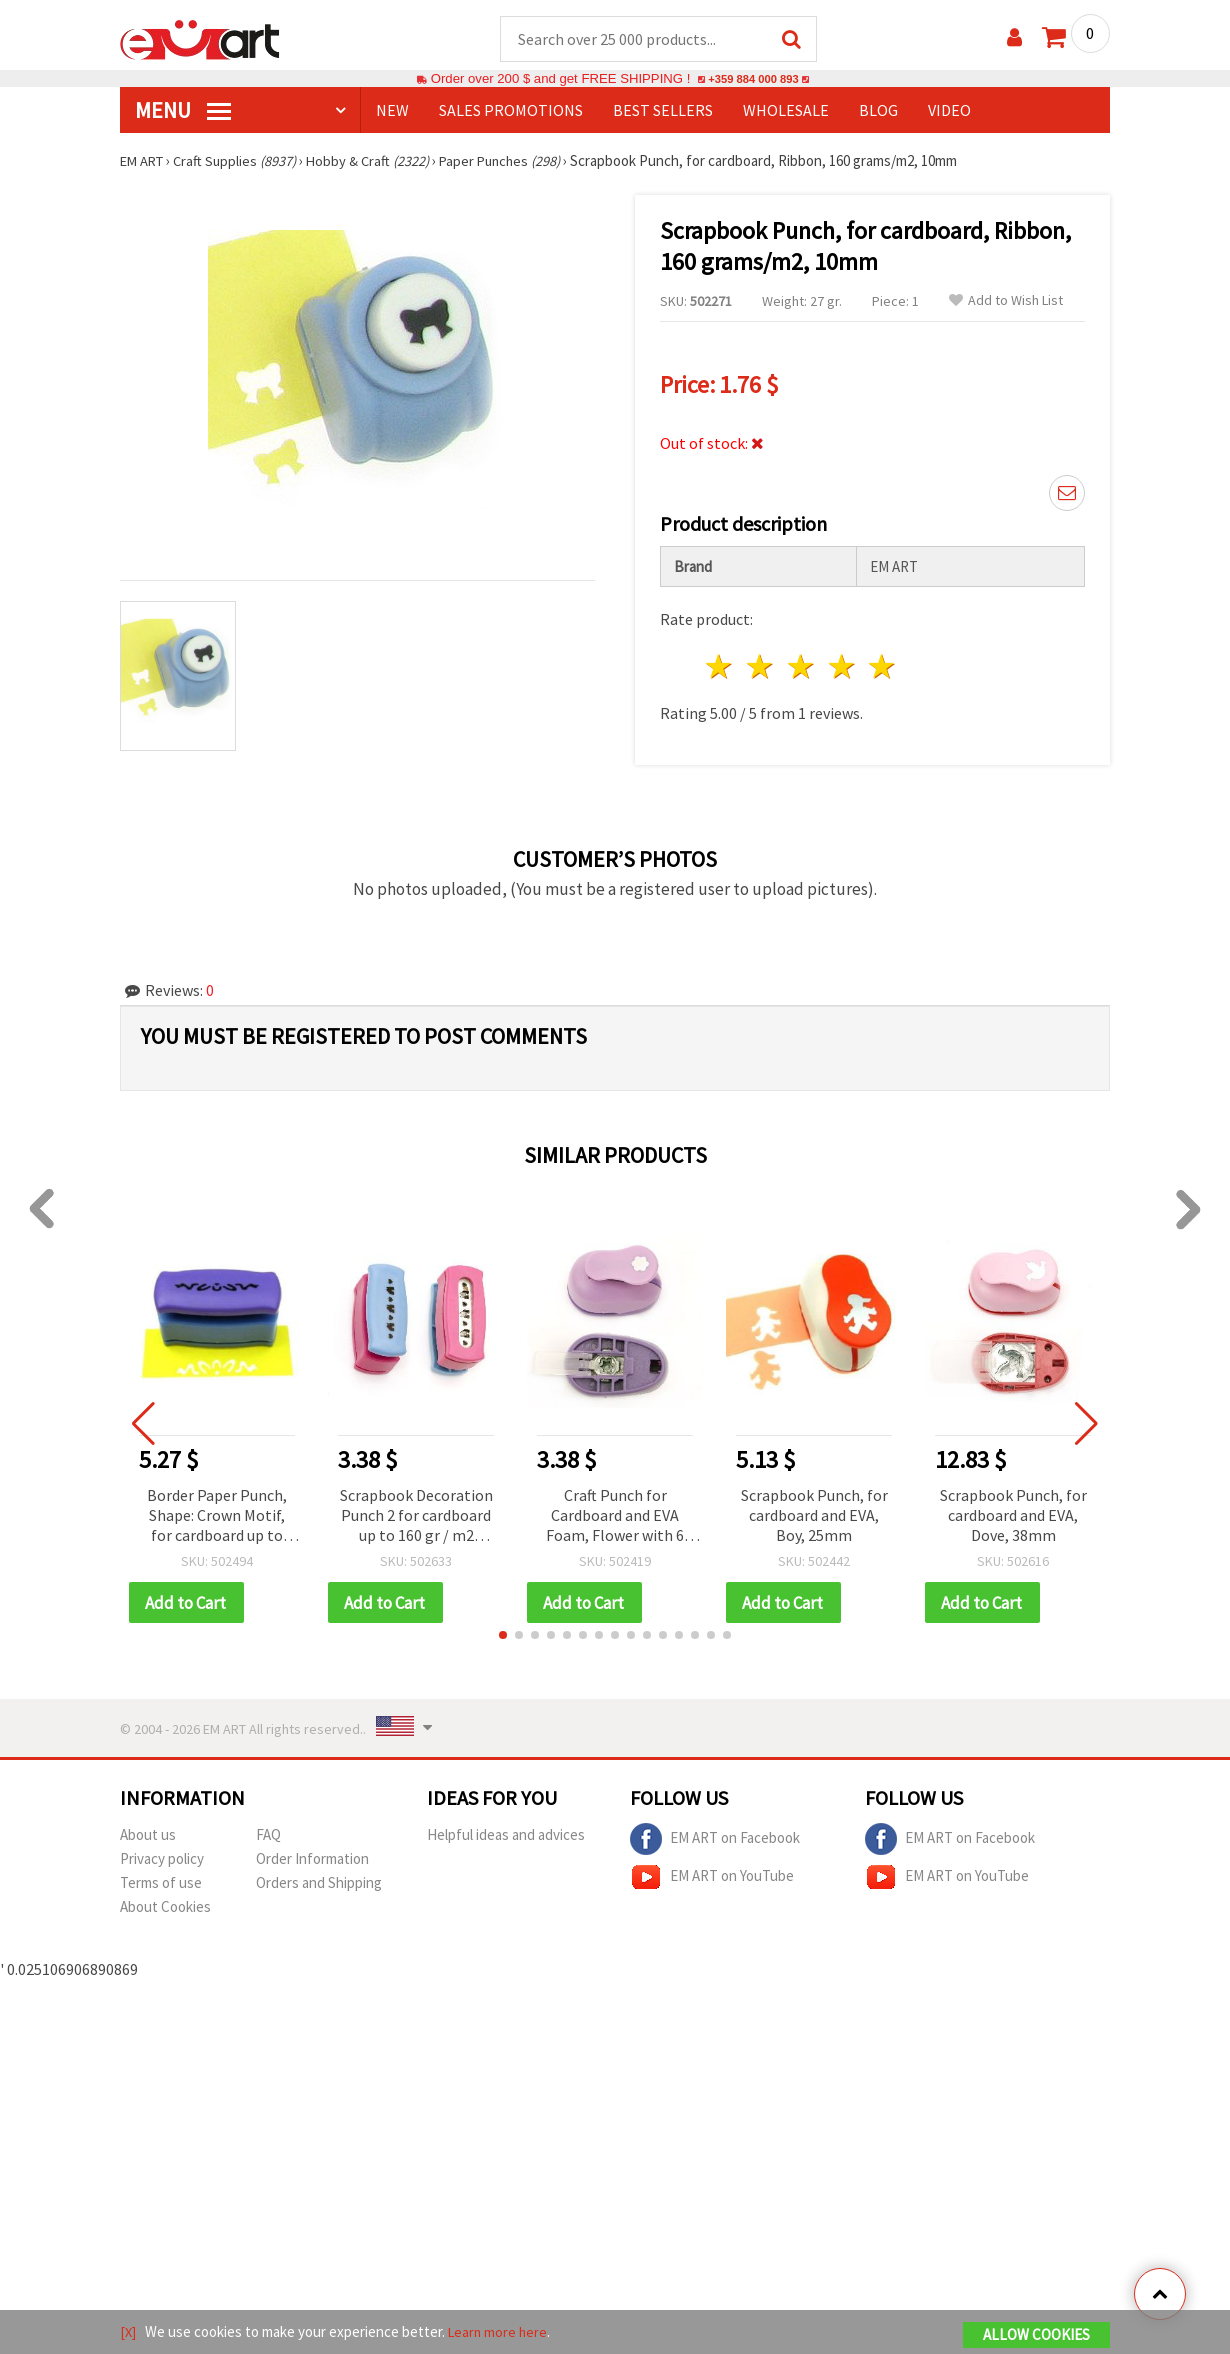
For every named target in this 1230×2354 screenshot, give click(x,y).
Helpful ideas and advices (506, 1836)
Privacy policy (162, 1860)
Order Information (312, 1860)
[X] (128, 2332)
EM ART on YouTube (712, 1879)
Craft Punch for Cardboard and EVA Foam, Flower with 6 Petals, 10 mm (615, 1517)
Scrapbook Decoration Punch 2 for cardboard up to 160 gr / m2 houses (416, 1517)
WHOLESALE (786, 111)
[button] (503, 1637)
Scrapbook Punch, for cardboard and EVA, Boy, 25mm (814, 1516)
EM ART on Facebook (715, 1841)
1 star (720, 667)
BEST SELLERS (663, 111)
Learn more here (500, 2332)
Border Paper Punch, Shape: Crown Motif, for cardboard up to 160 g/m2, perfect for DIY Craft (217, 1517)
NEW (392, 111)
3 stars (801, 667)
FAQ (268, 1836)
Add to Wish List (1006, 301)
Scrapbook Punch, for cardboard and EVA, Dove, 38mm (1013, 1516)
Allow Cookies (1036, 2335)
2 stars (761, 667)
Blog (878, 111)
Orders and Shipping (319, 1884)
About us (148, 1836)
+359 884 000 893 (753, 79)
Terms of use (161, 1884)
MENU (183, 111)
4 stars (842, 667)
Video (949, 111)
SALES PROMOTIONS (511, 111)
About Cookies (165, 1908)
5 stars (883, 667)
